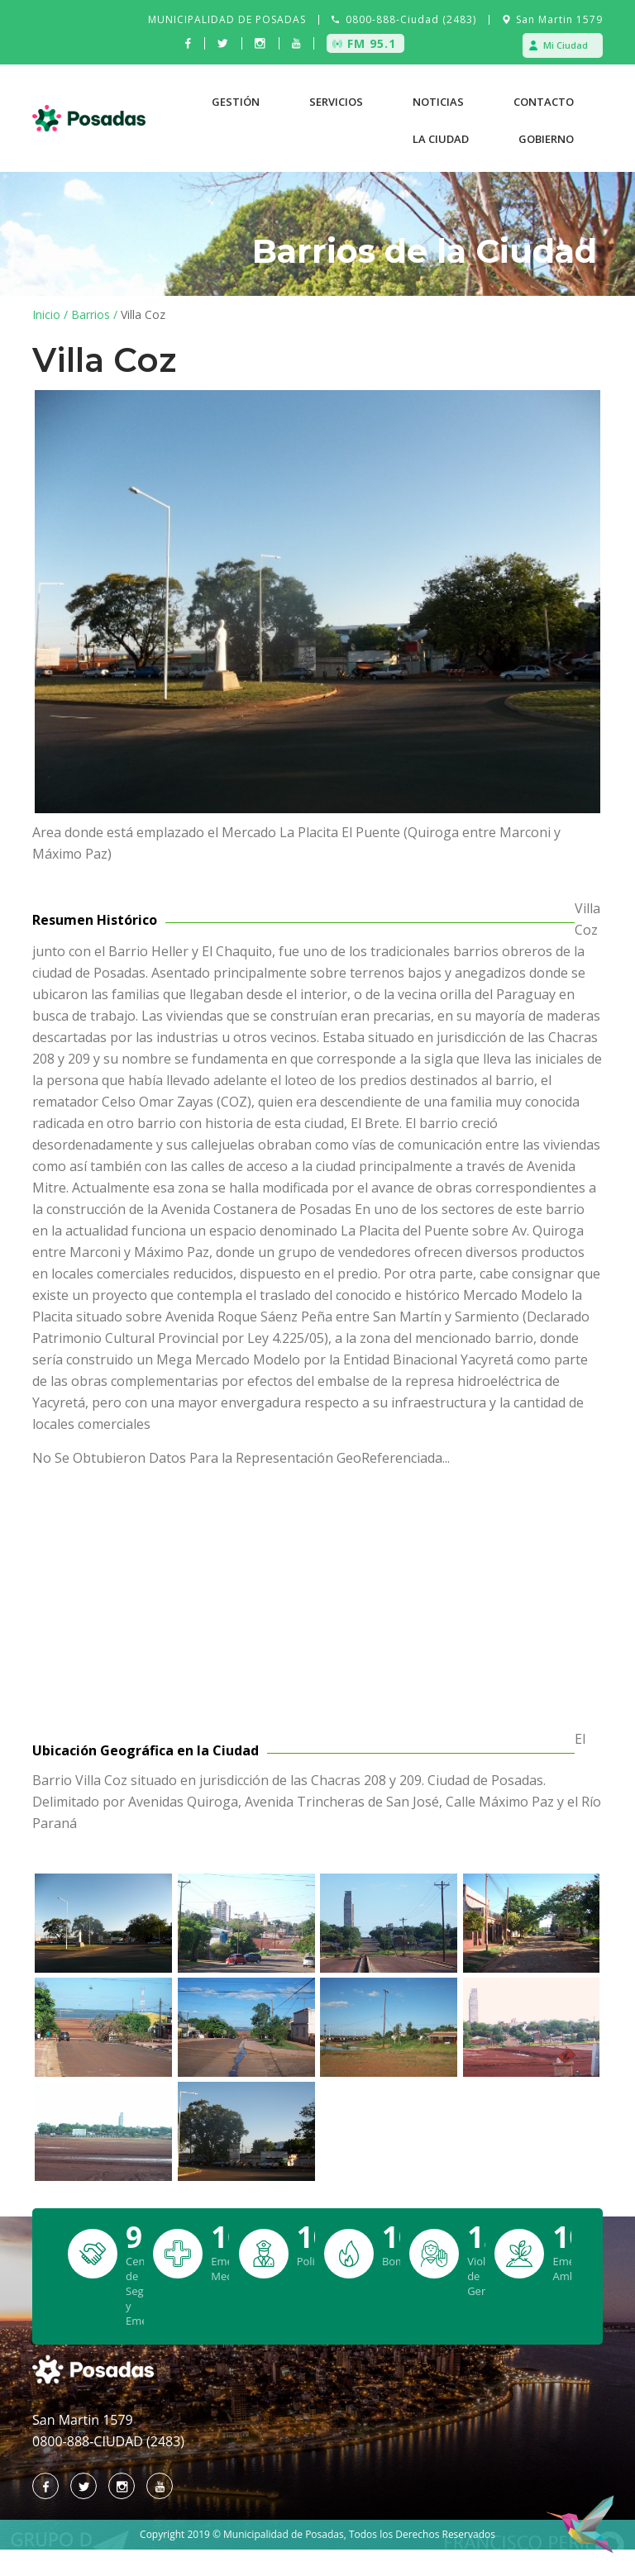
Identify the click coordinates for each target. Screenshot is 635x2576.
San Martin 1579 (559, 19)
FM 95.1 (371, 43)
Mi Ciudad (565, 45)
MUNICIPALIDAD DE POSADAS (227, 19)
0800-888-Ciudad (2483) (411, 19)
